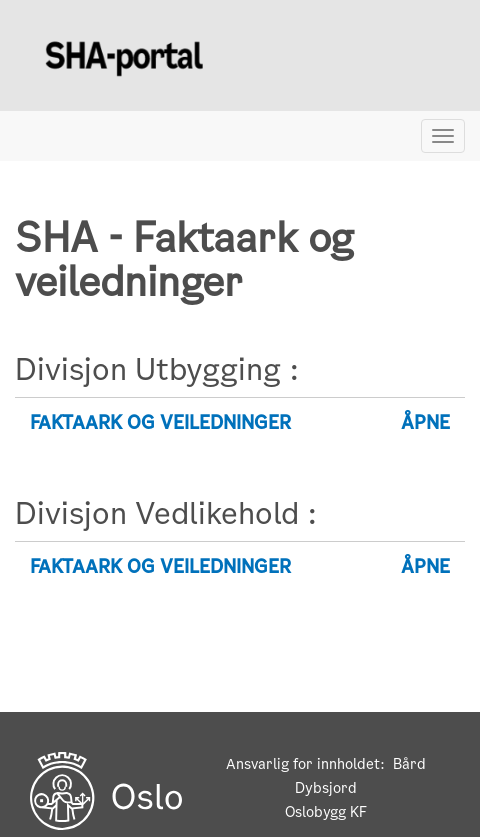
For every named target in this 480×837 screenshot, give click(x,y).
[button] (240, 423)
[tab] (240, 423)
